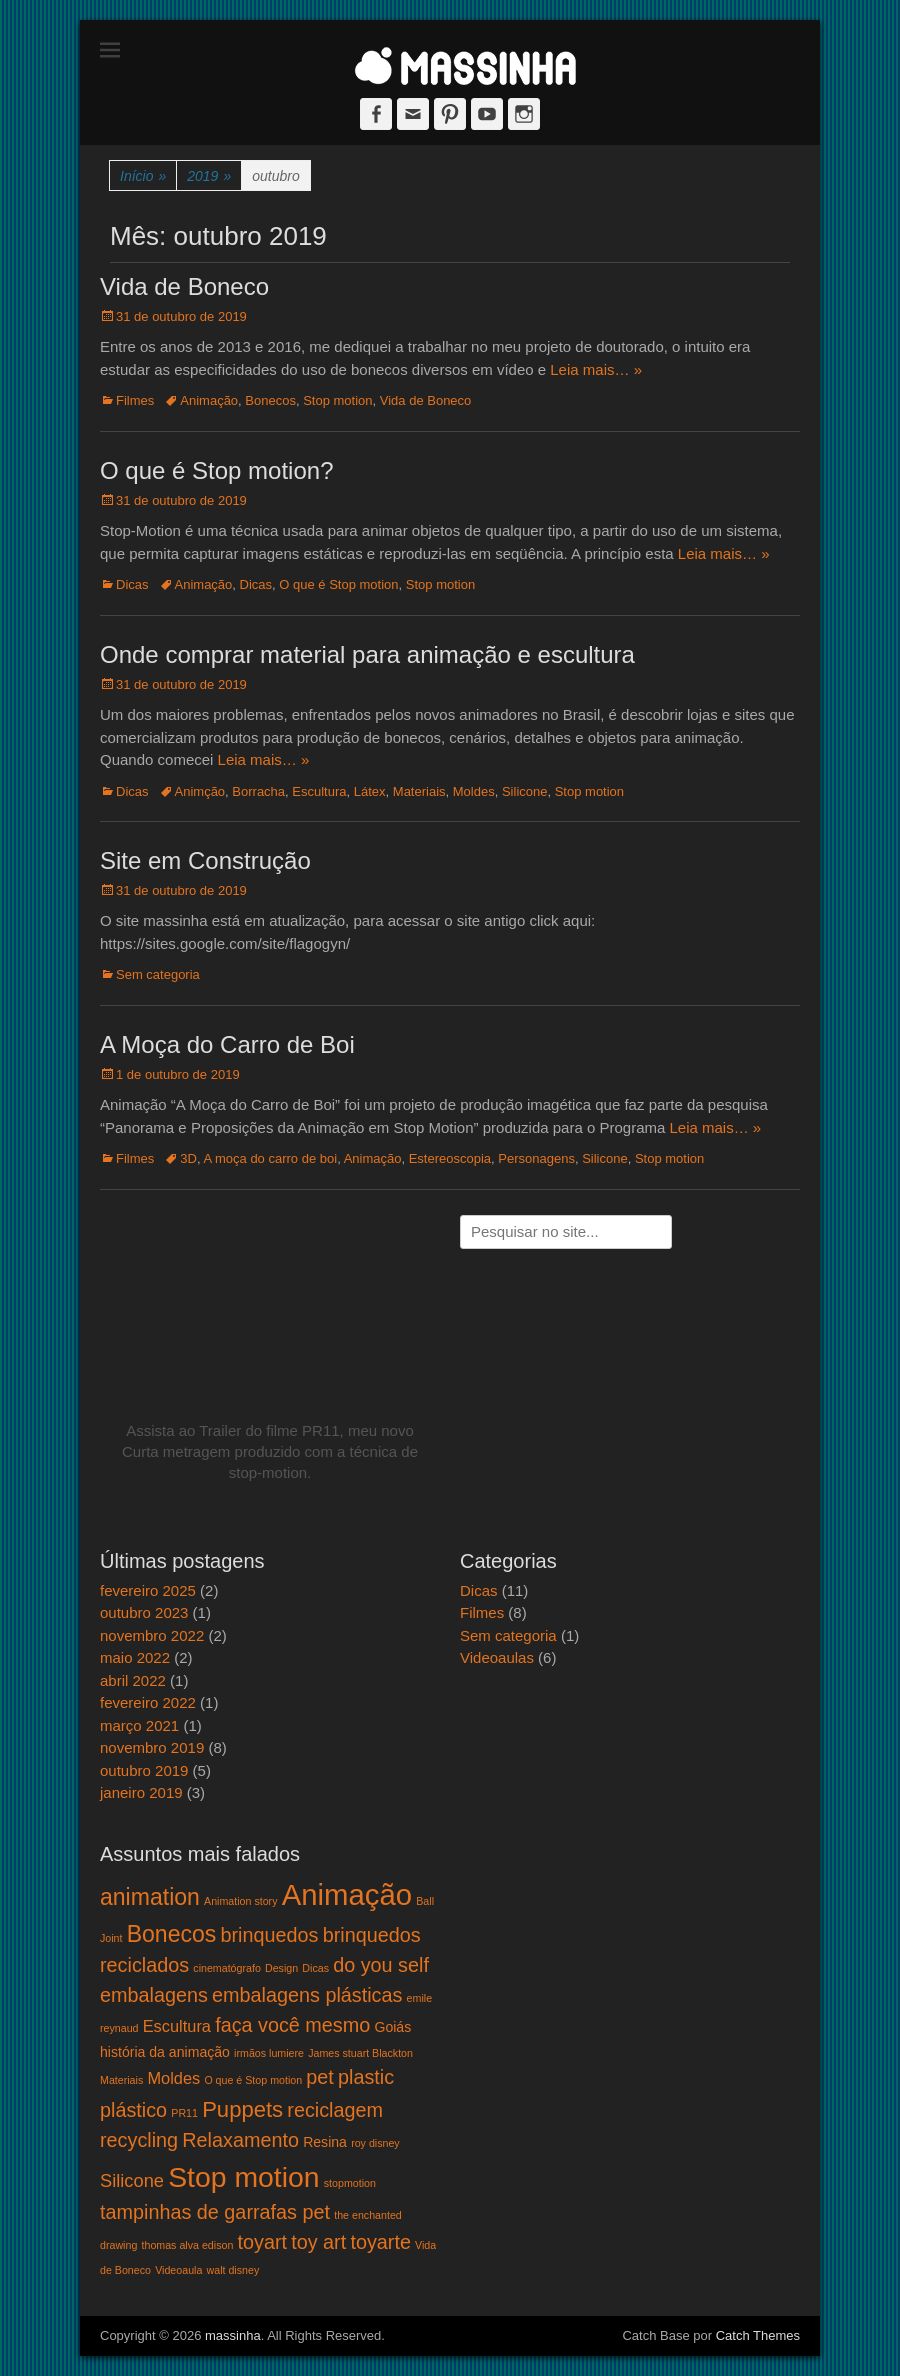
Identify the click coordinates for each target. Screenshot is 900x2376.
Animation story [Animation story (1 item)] (240, 1901)
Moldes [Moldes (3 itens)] (173, 2078)
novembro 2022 (152, 1635)
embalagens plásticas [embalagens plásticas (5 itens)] (307, 1995)
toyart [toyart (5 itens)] (263, 2242)
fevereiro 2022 (148, 1702)
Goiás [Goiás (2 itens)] (392, 2027)
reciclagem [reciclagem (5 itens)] (335, 2110)
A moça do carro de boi (270, 1158)
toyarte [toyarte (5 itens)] (380, 2242)
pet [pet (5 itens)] (320, 2077)
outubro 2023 (144, 1612)
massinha (233, 2335)
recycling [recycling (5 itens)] (139, 2140)
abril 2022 (133, 1680)
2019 (209, 176)
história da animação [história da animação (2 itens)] (165, 2052)
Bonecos (270, 400)
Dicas (132, 584)
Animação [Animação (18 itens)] (347, 1894)
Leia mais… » (596, 369)
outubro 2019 (144, 1770)
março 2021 (139, 1725)
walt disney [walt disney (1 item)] (233, 2270)
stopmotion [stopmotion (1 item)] (350, 2183)
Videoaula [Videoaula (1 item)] (178, 2270)
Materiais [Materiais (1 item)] (121, 2080)
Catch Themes (758, 2335)
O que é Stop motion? (216, 470)
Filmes (135, 400)
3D (188, 1158)
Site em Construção (205, 860)
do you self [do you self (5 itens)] (381, 1965)
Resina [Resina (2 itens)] (325, 2142)
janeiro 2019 (141, 1792)
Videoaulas (497, 1657)
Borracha (258, 791)
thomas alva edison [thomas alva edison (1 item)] (188, 2245)
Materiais (419, 791)
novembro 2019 (152, 1747)
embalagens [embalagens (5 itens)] (154, 1995)
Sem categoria (158, 974)
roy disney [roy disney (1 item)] (375, 2143)
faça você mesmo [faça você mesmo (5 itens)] (292, 2025)
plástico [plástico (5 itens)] (133, 2110)
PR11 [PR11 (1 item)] (184, 2113)
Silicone (525, 791)
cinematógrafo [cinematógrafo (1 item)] (227, 1968)
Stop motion (337, 400)
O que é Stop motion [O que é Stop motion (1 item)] (253, 2080)
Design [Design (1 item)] (281, 1968)
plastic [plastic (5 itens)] (366, 2077)
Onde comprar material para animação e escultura (367, 654)
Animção (200, 791)
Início (143, 176)
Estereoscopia (450, 1158)
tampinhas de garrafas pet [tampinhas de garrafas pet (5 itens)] (215, 2212)
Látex (370, 791)
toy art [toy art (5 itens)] (318, 2242)
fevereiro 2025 (148, 1590)
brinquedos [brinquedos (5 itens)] (270, 1935)
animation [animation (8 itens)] (150, 1897)
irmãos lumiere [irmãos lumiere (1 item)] (269, 2053)
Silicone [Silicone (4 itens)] (132, 2180)
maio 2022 (135, 1657)
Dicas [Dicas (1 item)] (315, 1968)
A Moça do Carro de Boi (227, 1044)
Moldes (474, 791)
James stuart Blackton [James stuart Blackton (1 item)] (360, 2053)
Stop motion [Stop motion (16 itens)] (243, 2177)
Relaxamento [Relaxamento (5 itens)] (240, 2140)
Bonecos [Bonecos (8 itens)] (172, 1934)
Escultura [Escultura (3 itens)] (177, 2026)
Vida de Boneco (184, 286)
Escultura (319, 791)
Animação (209, 400)
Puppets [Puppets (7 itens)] (242, 2109)
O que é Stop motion (338, 584)
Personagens (536, 1158)
